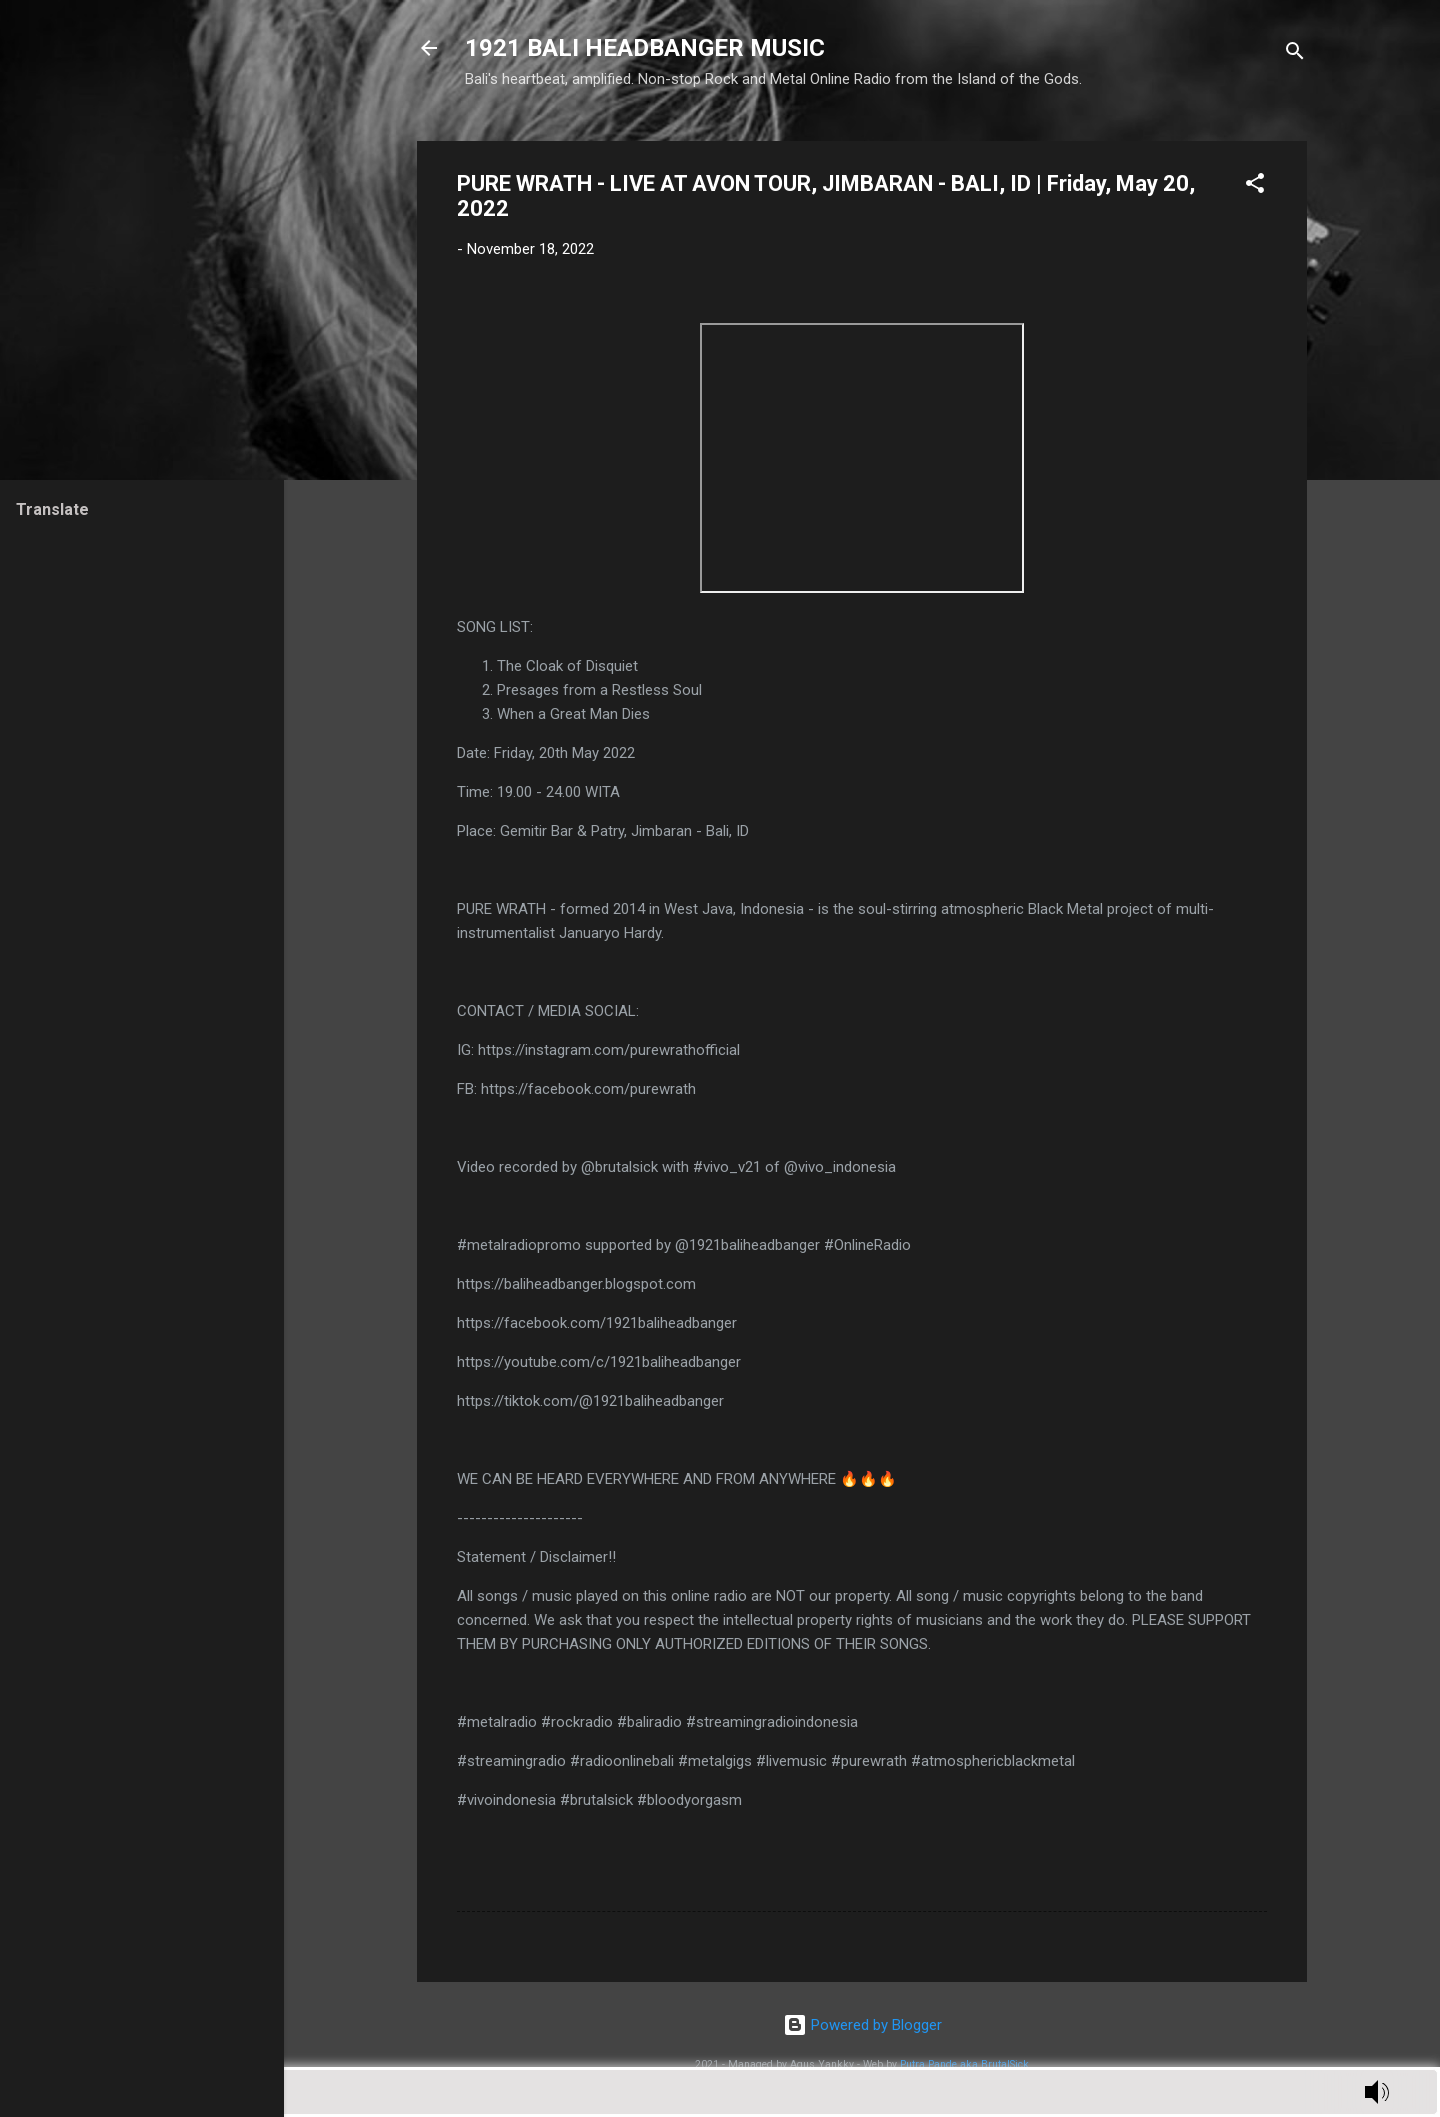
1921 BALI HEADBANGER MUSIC (645, 48)
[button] (1255, 186)
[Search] (1295, 54)
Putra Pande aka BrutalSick (964, 2064)
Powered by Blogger (862, 2025)
